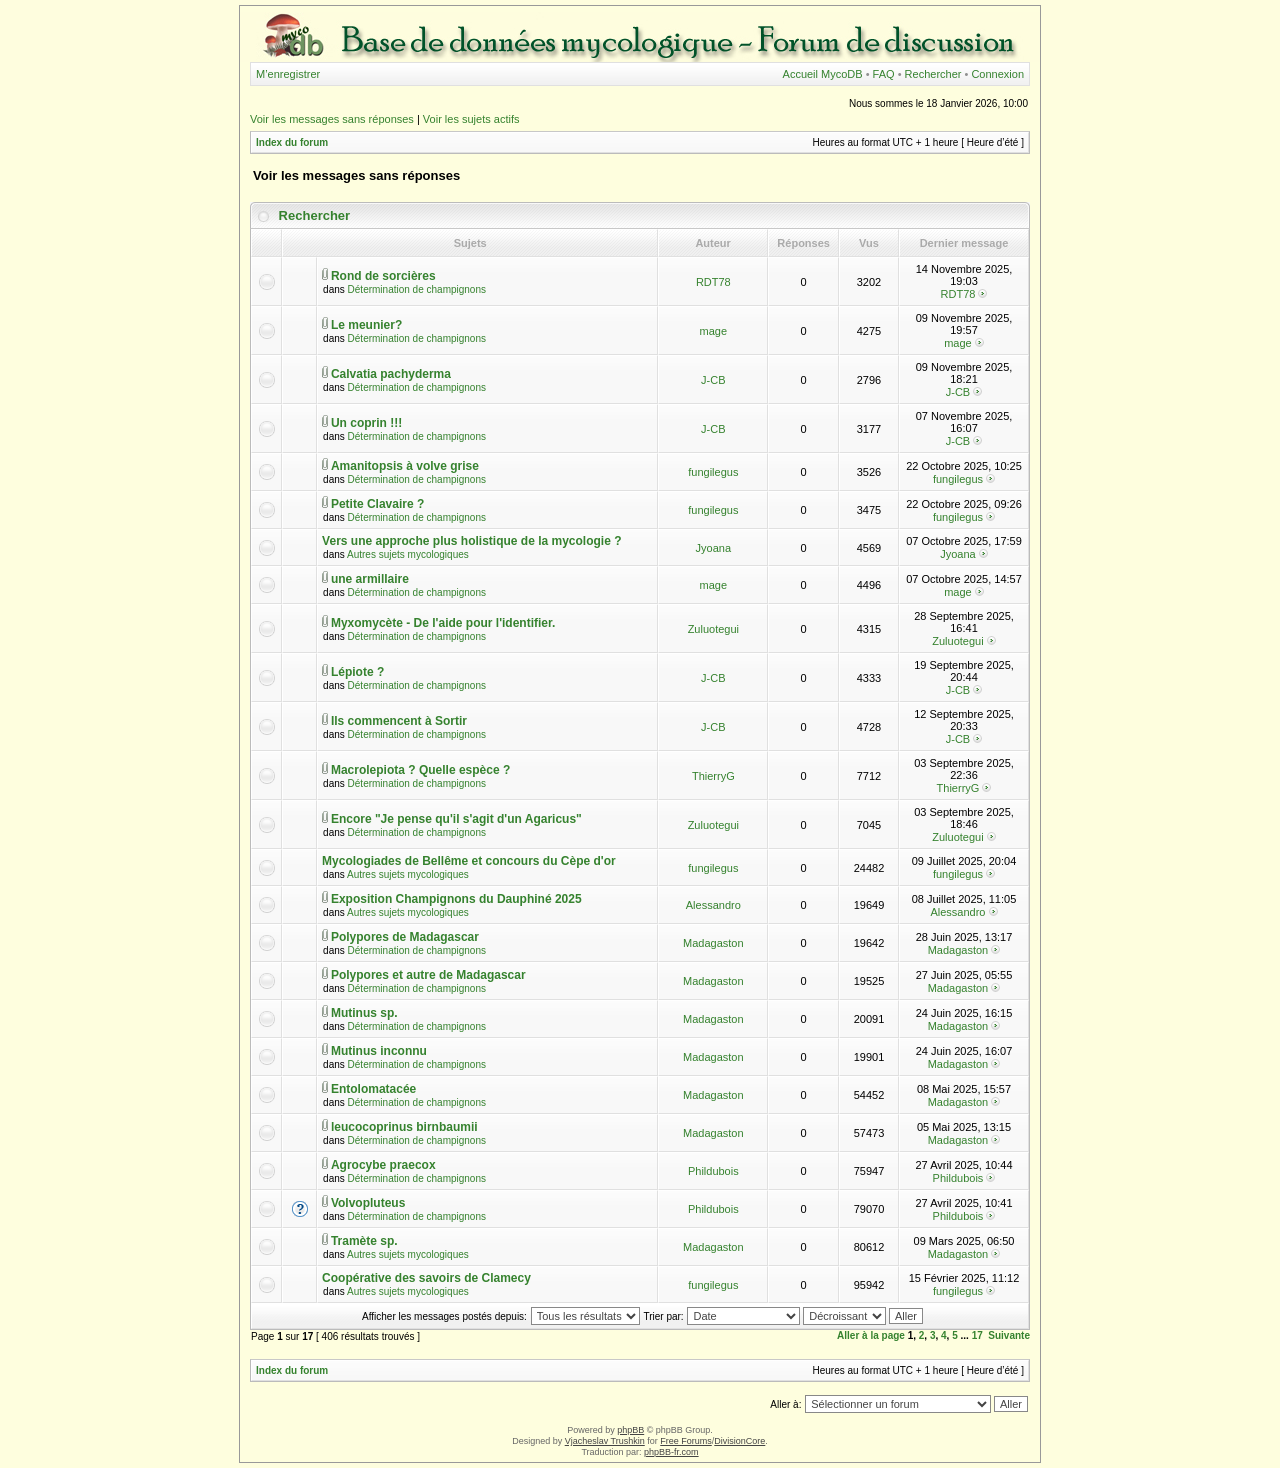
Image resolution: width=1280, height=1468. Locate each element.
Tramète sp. (364, 1241)
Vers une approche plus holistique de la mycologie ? (471, 541)
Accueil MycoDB (823, 74)
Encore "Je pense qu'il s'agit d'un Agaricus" (456, 819)
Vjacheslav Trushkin (605, 1441)
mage (714, 331)
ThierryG (713, 776)
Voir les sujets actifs (471, 119)
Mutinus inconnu (379, 1051)
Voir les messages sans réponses (332, 119)
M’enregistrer (288, 74)
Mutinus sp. (364, 1013)
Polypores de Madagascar (405, 937)
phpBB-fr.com (671, 1452)
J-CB (713, 380)
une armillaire (370, 579)
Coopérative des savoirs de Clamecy (426, 1278)
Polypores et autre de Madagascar (428, 975)
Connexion (997, 74)
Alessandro (713, 905)
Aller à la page (871, 1335)
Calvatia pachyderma (391, 374)
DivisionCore (739, 1441)
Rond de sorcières (383, 276)
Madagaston (713, 943)
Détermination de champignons (417, 289)
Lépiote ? (357, 672)
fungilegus (713, 472)
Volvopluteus (368, 1203)
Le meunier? (366, 325)
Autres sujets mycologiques (408, 554)
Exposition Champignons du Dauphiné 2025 (456, 899)
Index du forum (292, 142)
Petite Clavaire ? (377, 504)
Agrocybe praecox (383, 1165)
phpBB (630, 1430)
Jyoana (713, 548)
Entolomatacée (373, 1089)
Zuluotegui (713, 629)
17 (977, 1335)
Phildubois (713, 1171)
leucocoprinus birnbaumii (404, 1127)
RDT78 (713, 282)
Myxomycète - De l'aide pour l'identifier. (443, 623)
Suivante (1009, 1335)
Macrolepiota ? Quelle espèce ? (420, 770)
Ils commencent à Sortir (399, 721)
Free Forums (686, 1441)
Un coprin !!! (366, 423)
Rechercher (933, 74)
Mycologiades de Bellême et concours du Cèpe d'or (469, 861)
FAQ (884, 74)
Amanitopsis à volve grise (405, 466)
